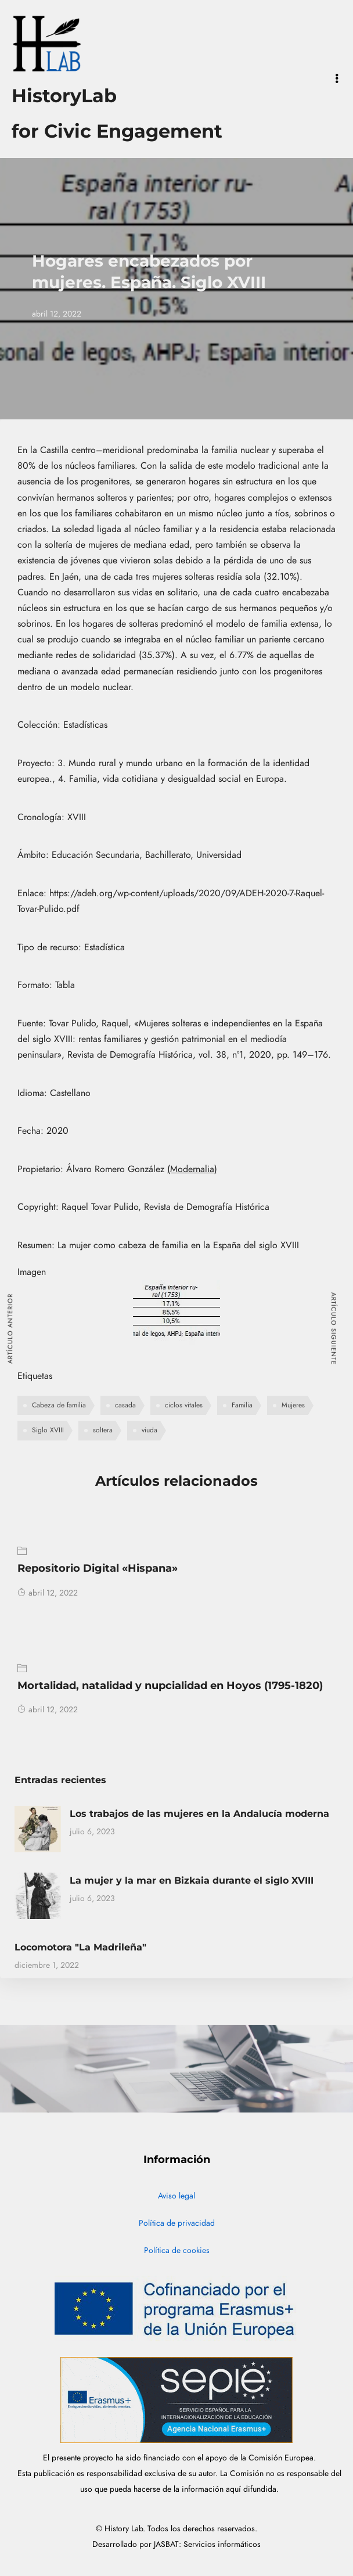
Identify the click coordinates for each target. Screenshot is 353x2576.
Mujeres (293, 1405)
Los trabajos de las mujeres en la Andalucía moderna (199, 1813)
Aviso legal (176, 2195)
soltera (103, 1430)
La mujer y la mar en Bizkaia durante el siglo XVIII (192, 1880)
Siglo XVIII (48, 1430)
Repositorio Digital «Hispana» (97, 1568)
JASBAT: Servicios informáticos (207, 2544)
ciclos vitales (184, 1405)
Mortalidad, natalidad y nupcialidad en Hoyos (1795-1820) (170, 1685)
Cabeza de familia (59, 1405)
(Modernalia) (192, 1169)
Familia (242, 1405)
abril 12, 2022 (47, 1592)
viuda (149, 1430)
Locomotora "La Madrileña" (80, 1947)
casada (125, 1405)
